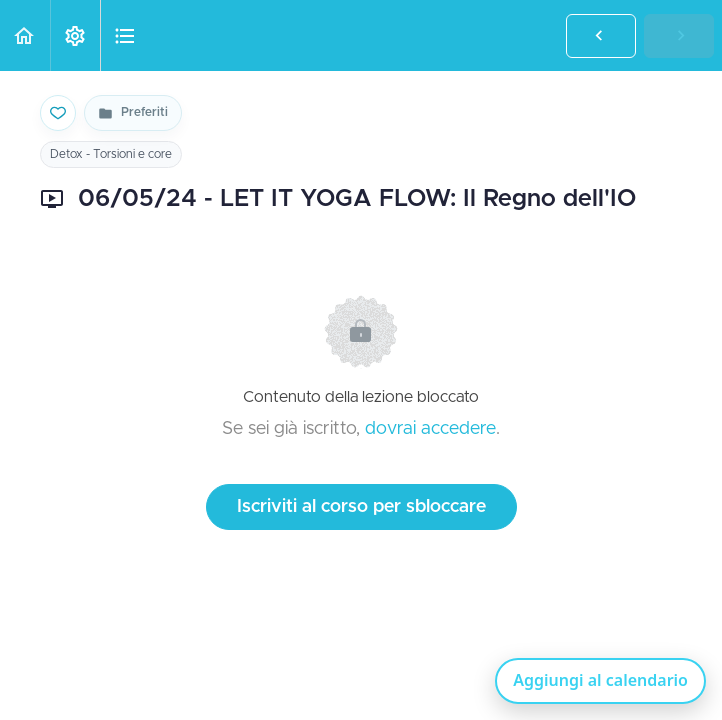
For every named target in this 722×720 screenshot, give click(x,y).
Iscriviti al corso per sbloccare (361, 507)
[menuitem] (75, 35)
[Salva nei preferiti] (58, 113)
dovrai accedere (430, 429)
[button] (25, 35)
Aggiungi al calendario (600, 680)
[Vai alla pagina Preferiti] (133, 113)
